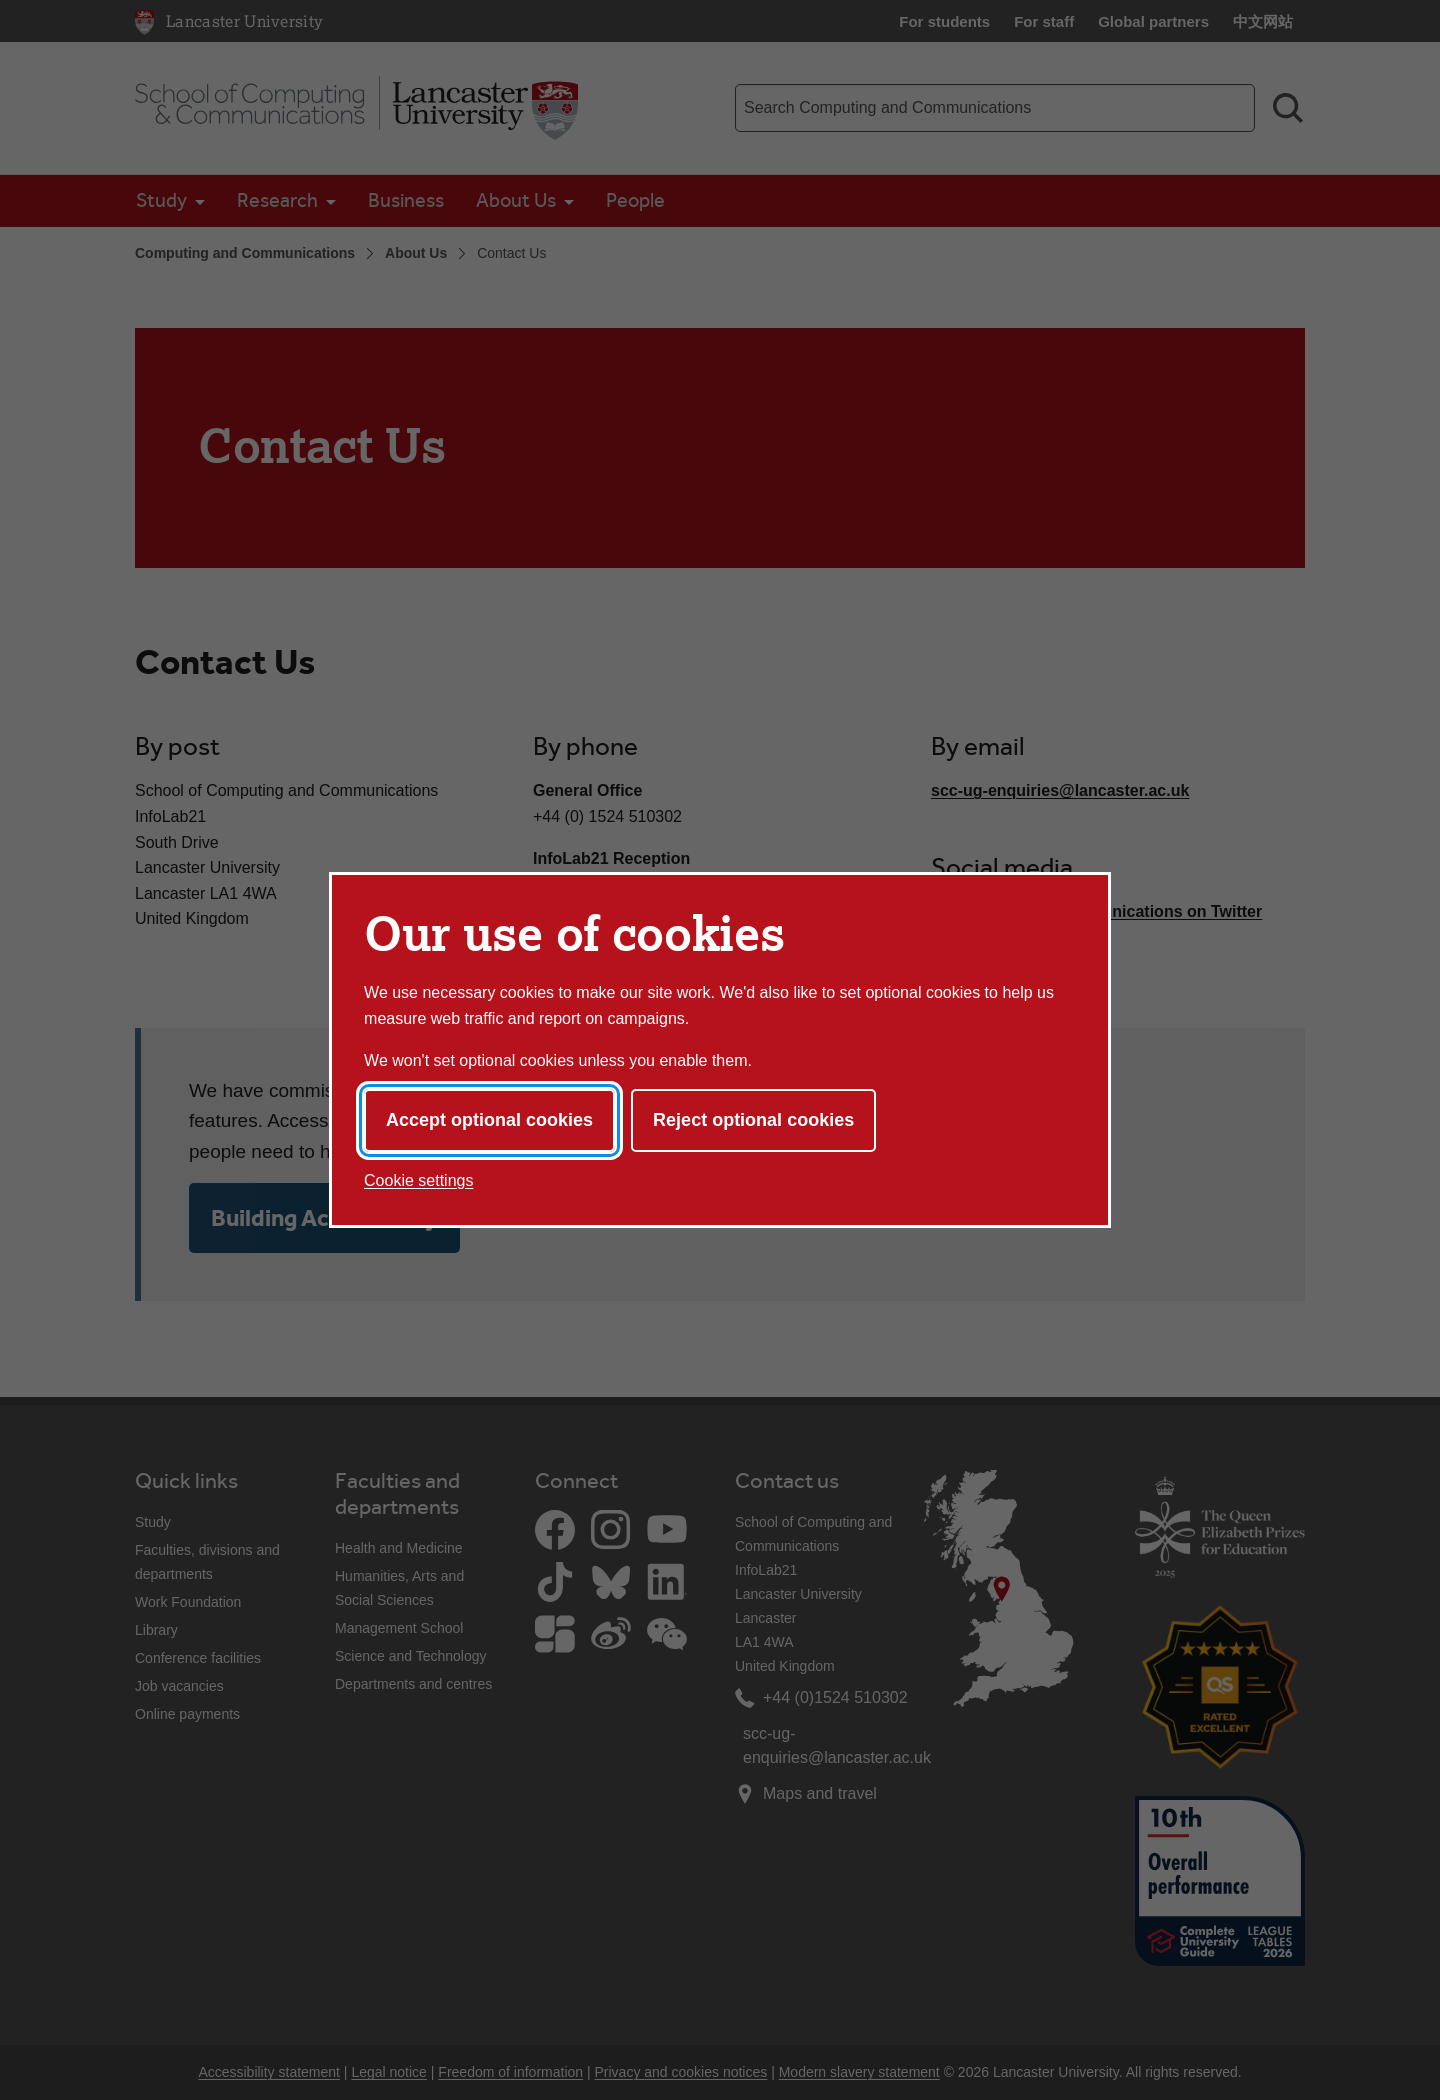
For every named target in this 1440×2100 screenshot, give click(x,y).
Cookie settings (418, 1180)
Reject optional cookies (753, 1120)
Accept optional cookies (489, 1120)
